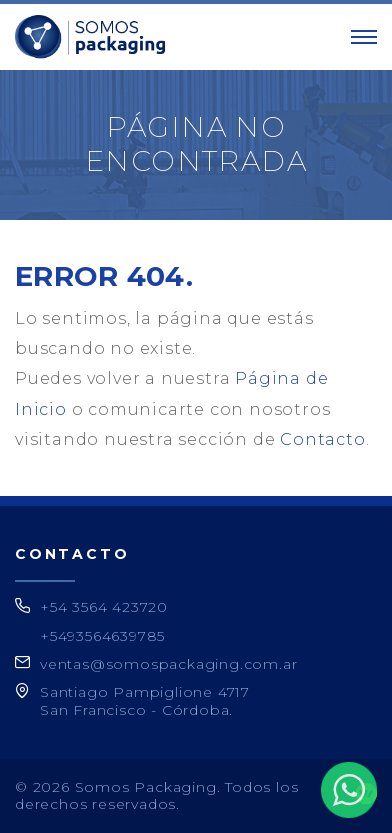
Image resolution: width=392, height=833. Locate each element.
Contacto (322, 439)
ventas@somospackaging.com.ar (168, 664)
